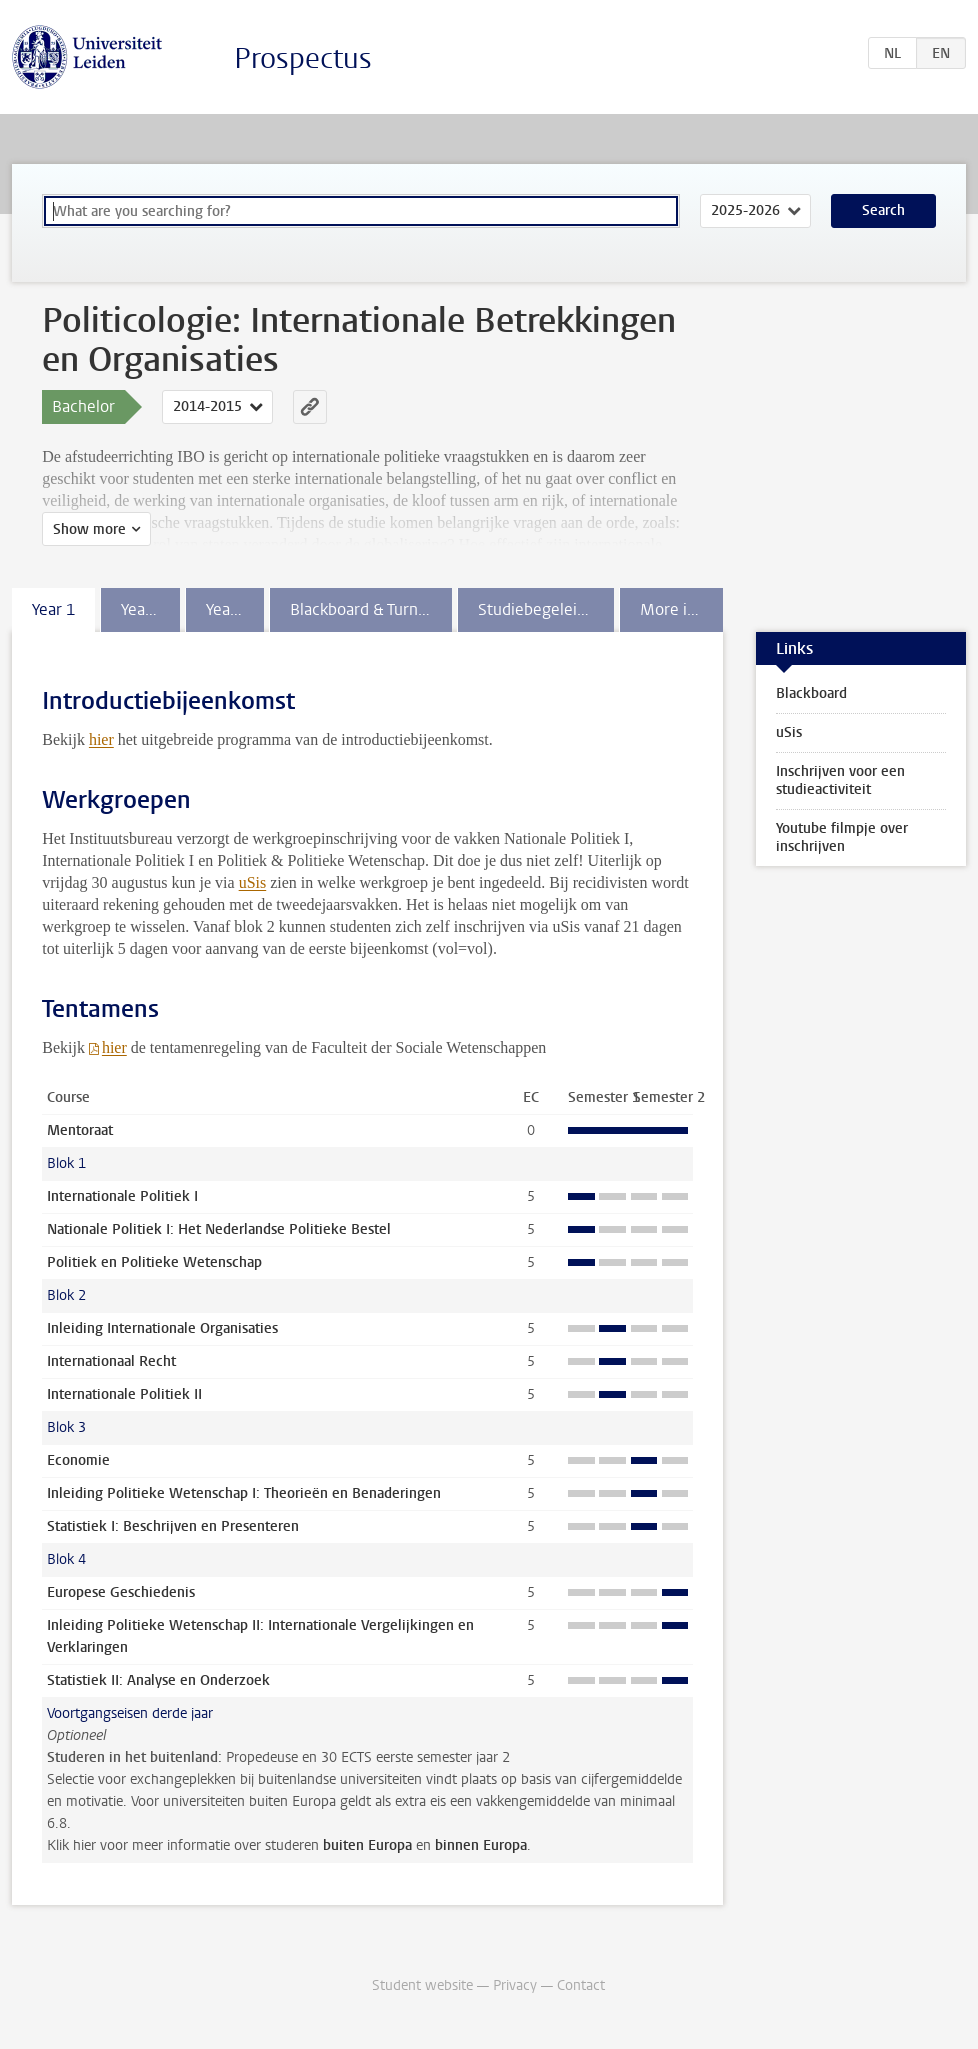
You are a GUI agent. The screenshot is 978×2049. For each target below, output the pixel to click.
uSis (253, 882)
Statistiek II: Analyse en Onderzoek (158, 1680)
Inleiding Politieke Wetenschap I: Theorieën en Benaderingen (244, 1493)
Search (883, 210)
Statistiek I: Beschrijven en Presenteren (173, 1526)
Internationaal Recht (111, 1361)
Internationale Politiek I (122, 1196)
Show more (89, 529)
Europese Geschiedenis (121, 1592)
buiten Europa (367, 1845)
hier (101, 739)
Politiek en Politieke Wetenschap (154, 1262)
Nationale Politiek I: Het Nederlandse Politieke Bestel (219, 1229)
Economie (78, 1460)
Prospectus (303, 58)
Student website (422, 1985)
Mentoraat (80, 1130)
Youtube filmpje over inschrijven (842, 837)
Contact (581, 1985)
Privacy (515, 1985)
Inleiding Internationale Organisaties (162, 1328)
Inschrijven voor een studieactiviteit (840, 780)
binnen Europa (481, 1845)
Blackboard (811, 693)
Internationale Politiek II (124, 1394)
